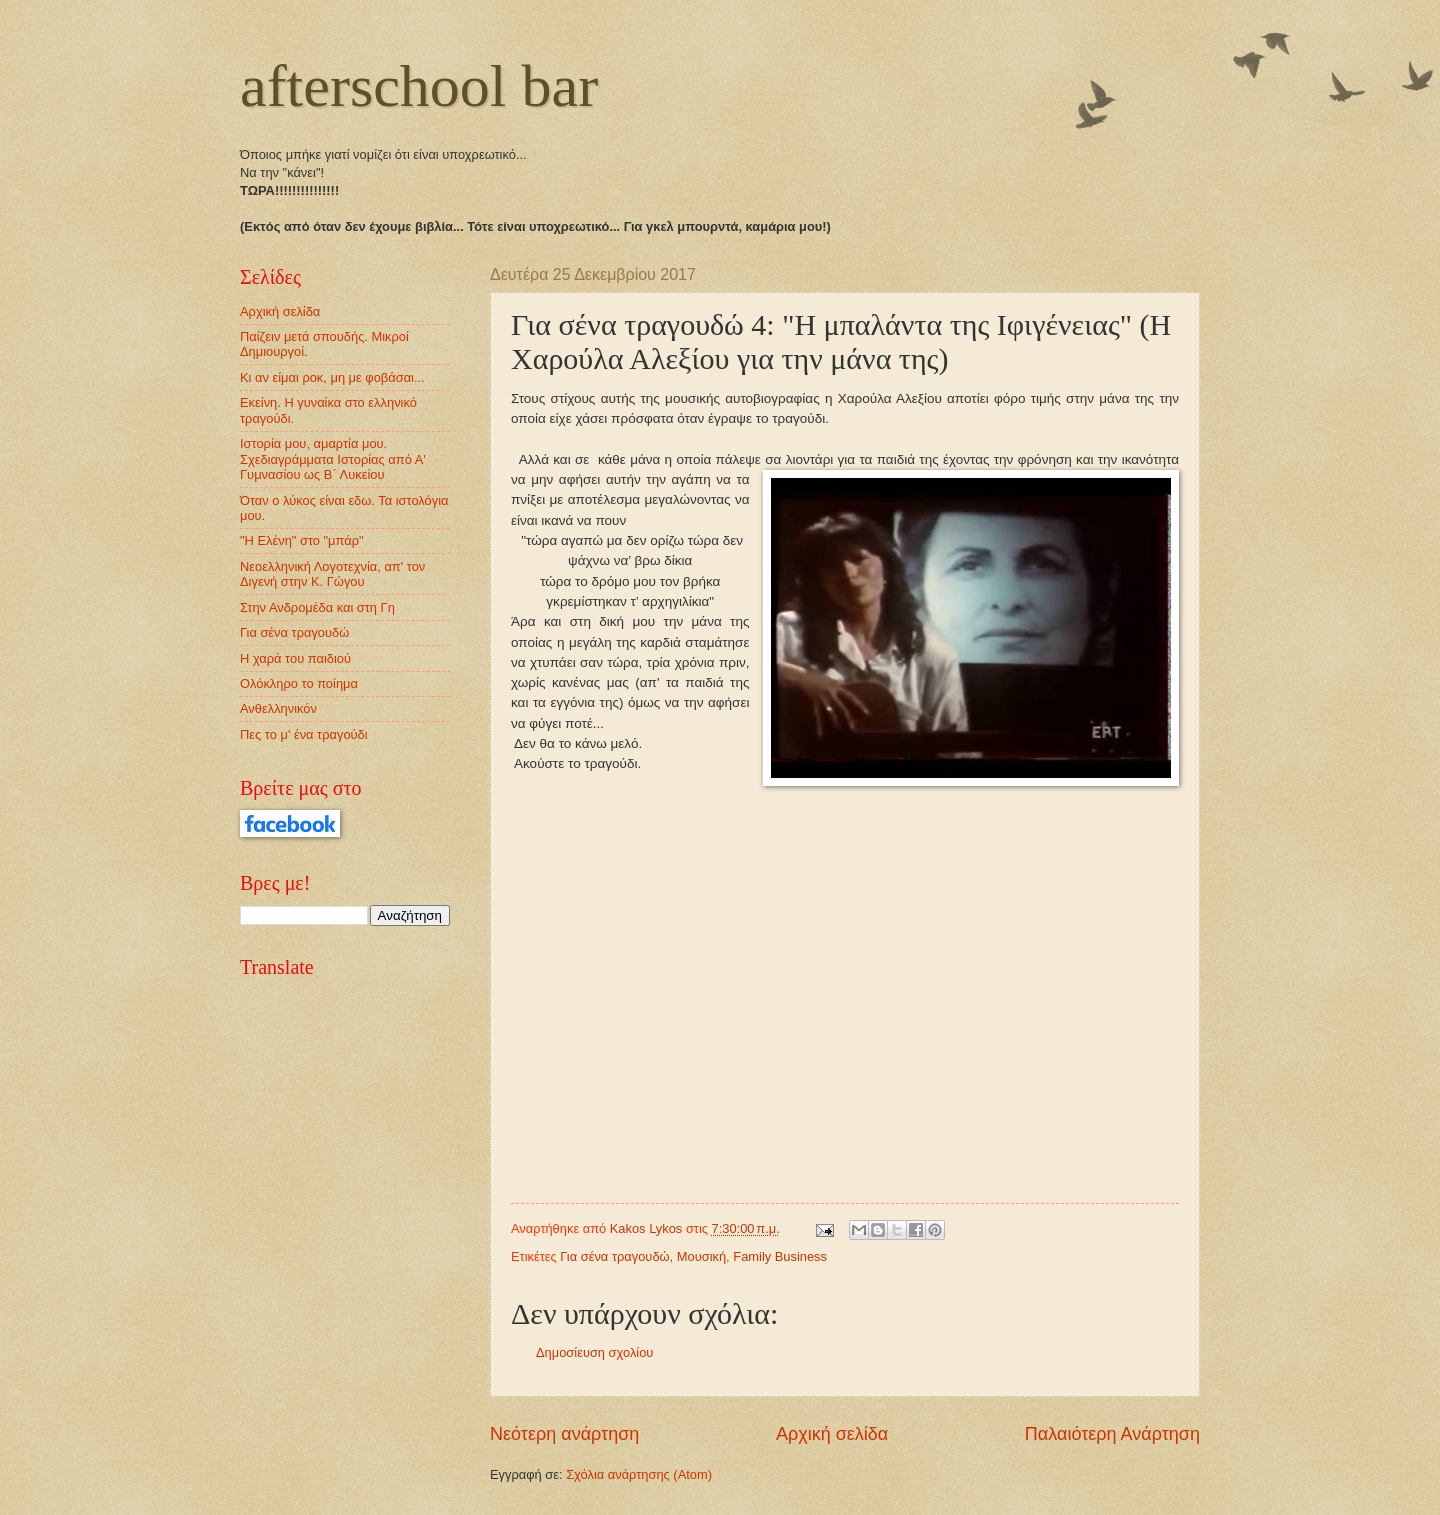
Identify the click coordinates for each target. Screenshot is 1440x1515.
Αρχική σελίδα (832, 1434)
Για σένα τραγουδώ (614, 1256)
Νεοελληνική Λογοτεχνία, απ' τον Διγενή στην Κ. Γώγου (332, 574)
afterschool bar (419, 86)
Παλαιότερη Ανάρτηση (1112, 1434)
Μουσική (701, 1256)
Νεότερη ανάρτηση (564, 1434)
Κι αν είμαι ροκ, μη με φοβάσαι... (332, 377)
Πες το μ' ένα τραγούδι (304, 734)
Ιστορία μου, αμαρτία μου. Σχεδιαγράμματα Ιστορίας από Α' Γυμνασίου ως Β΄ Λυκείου (333, 459)
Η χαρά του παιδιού (295, 658)
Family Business (780, 1256)
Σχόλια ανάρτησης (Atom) (639, 1474)
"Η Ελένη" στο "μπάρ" (302, 540)
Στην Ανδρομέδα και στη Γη (317, 607)
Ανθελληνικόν (278, 708)
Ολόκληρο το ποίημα (299, 683)
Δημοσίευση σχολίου (594, 1352)
